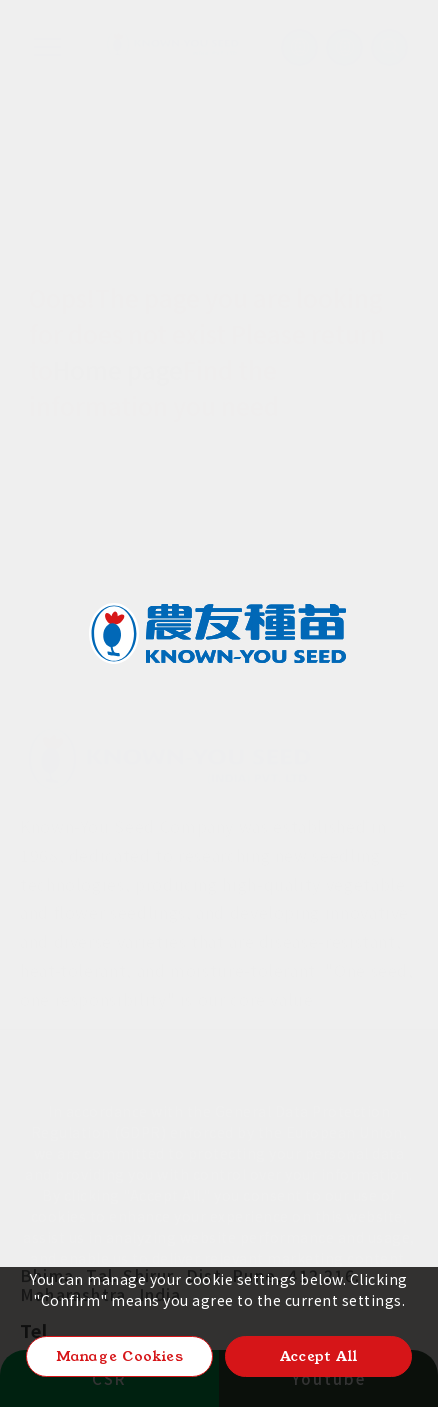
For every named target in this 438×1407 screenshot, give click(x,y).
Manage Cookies (120, 1356)
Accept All (318, 1356)
